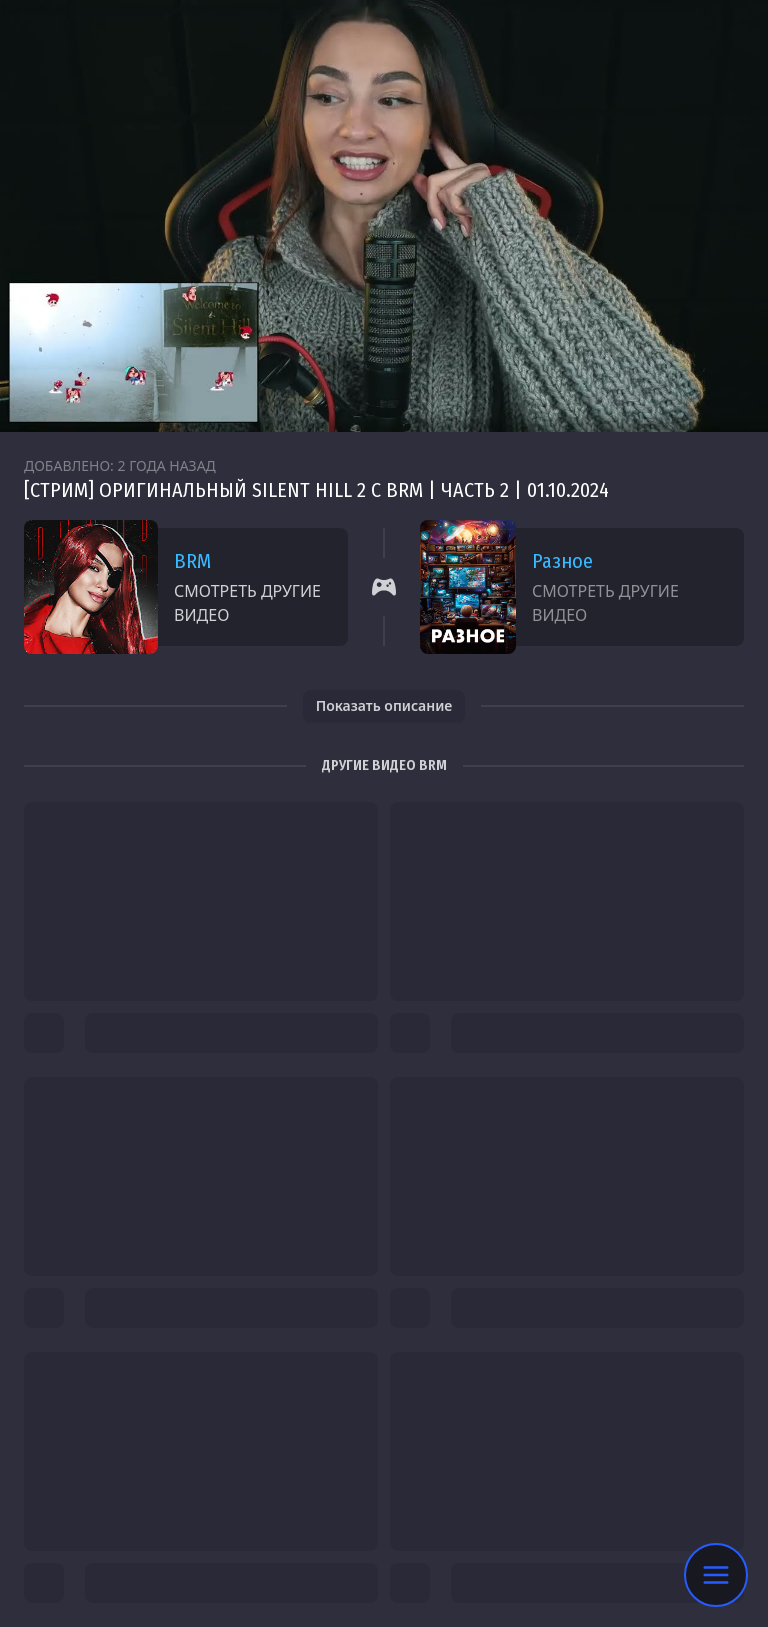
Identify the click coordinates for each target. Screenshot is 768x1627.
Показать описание (384, 705)
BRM (192, 561)
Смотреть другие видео (247, 603)
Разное (562, 561)
